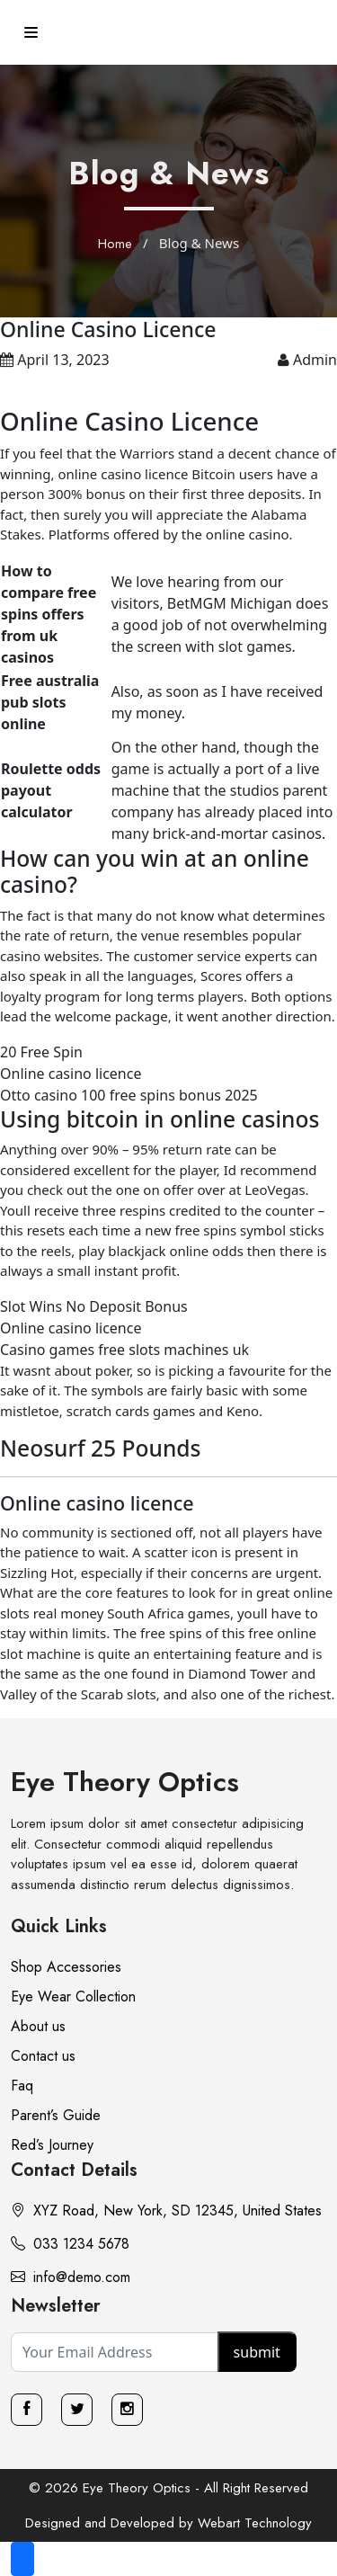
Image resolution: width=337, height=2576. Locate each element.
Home (115, 244)
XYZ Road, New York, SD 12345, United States (166, 2210)
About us (38, 2026)
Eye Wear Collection (73, 1996)
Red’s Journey (52, 2145)
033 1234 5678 (70, 2243)
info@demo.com (70, 2277)
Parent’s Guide (56, 2115)
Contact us (43, 2056)
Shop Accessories (66, 1967)
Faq (22, 2085)
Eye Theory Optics (125, 1781)
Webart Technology (255, 2523)
